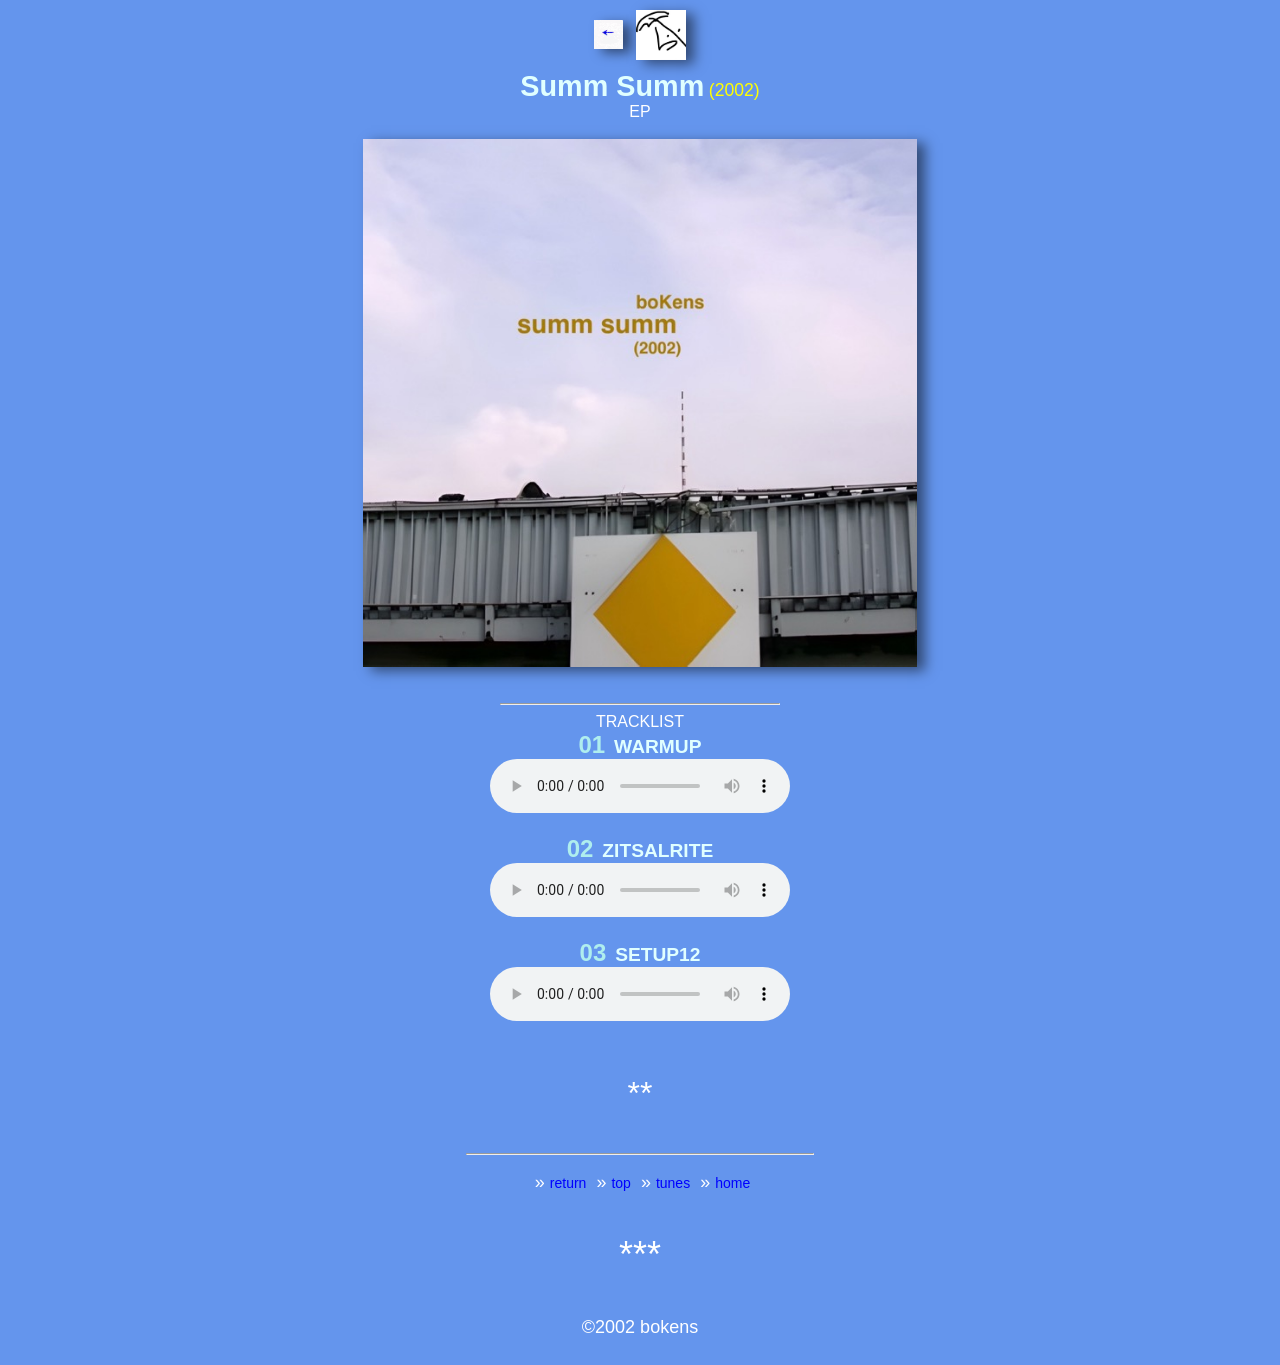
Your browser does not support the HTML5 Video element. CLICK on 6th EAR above (640, 890)
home (732, 1183)
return (568, 1183)
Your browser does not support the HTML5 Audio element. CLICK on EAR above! (640, 786)
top (620, 1183)
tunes (673, 1183)
